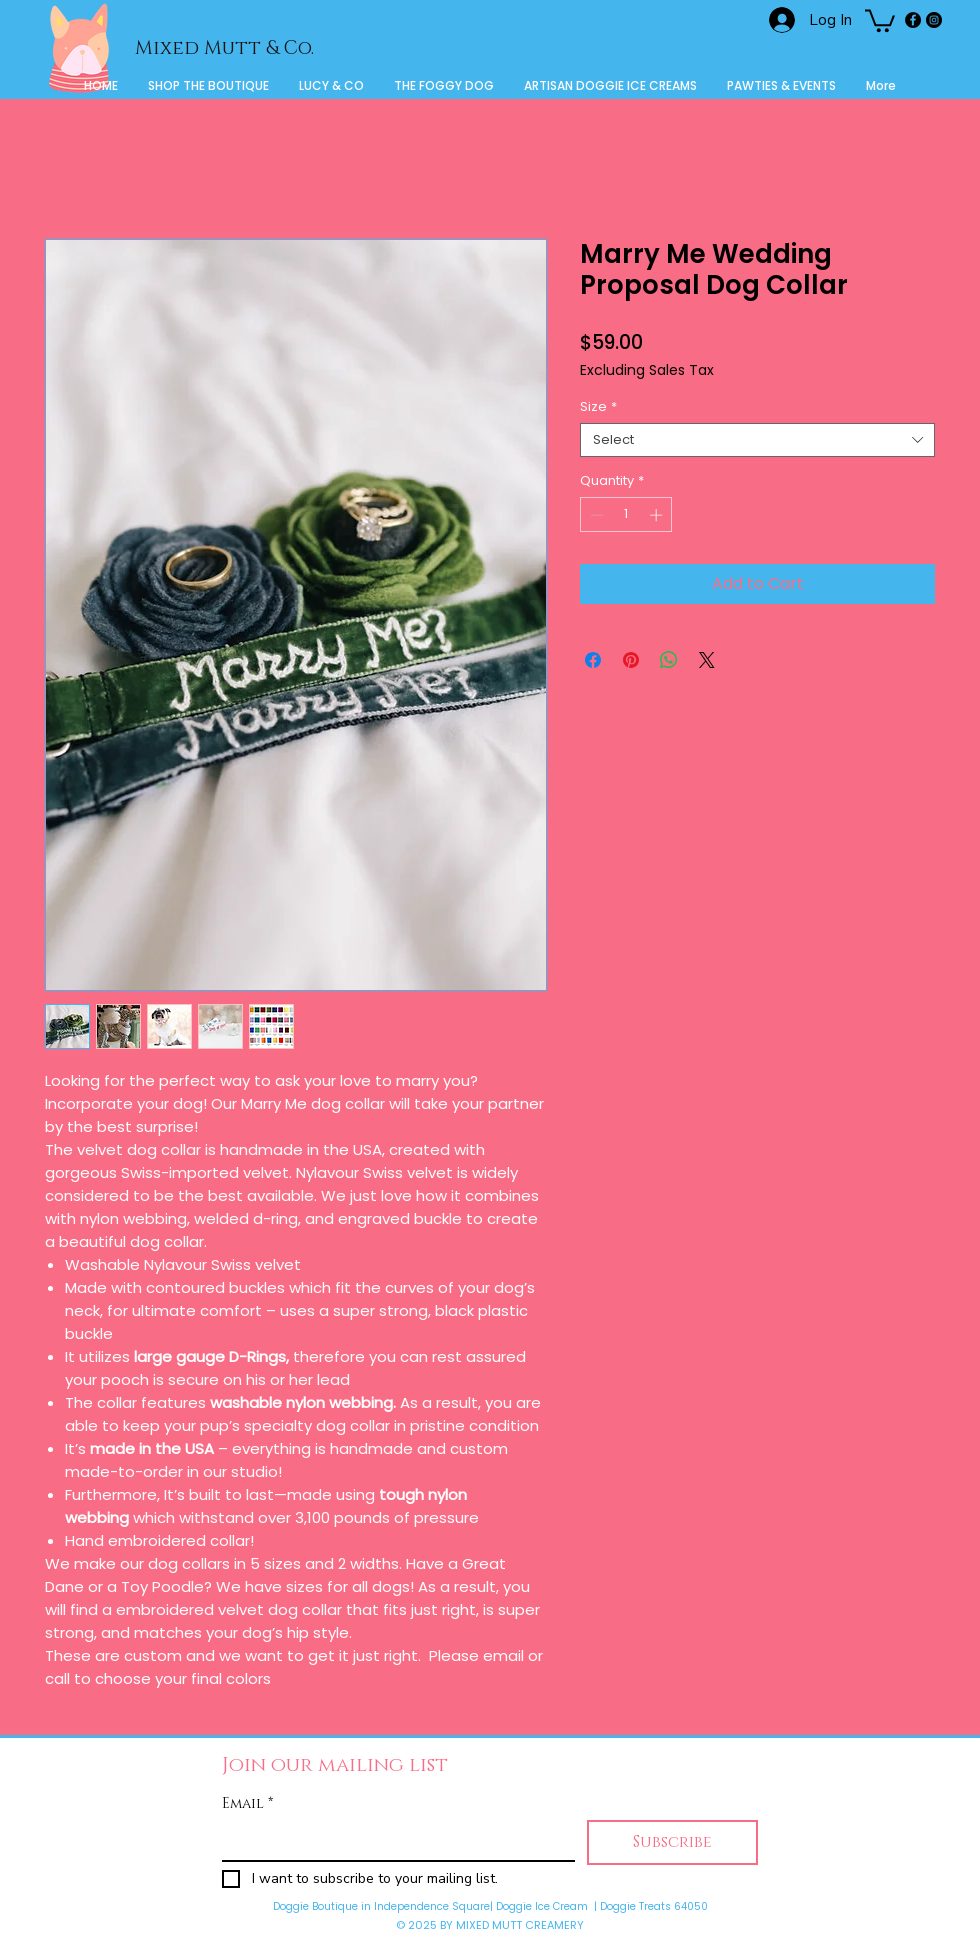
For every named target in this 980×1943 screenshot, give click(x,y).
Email (247, 1803)
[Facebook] (913, 20)
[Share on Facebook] (593, 660)
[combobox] (757, 440)
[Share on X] (707, 660)
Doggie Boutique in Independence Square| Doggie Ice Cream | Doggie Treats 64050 (490, 1906)
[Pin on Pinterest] (631, 660)
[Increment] (658, 515)
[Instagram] (934, 20)
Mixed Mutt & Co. (224, 48)
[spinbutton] (626, 515)
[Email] (392, 1840)
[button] (880, 19)
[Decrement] (595, 515)
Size (598, 407)
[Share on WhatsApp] (669, 660)
